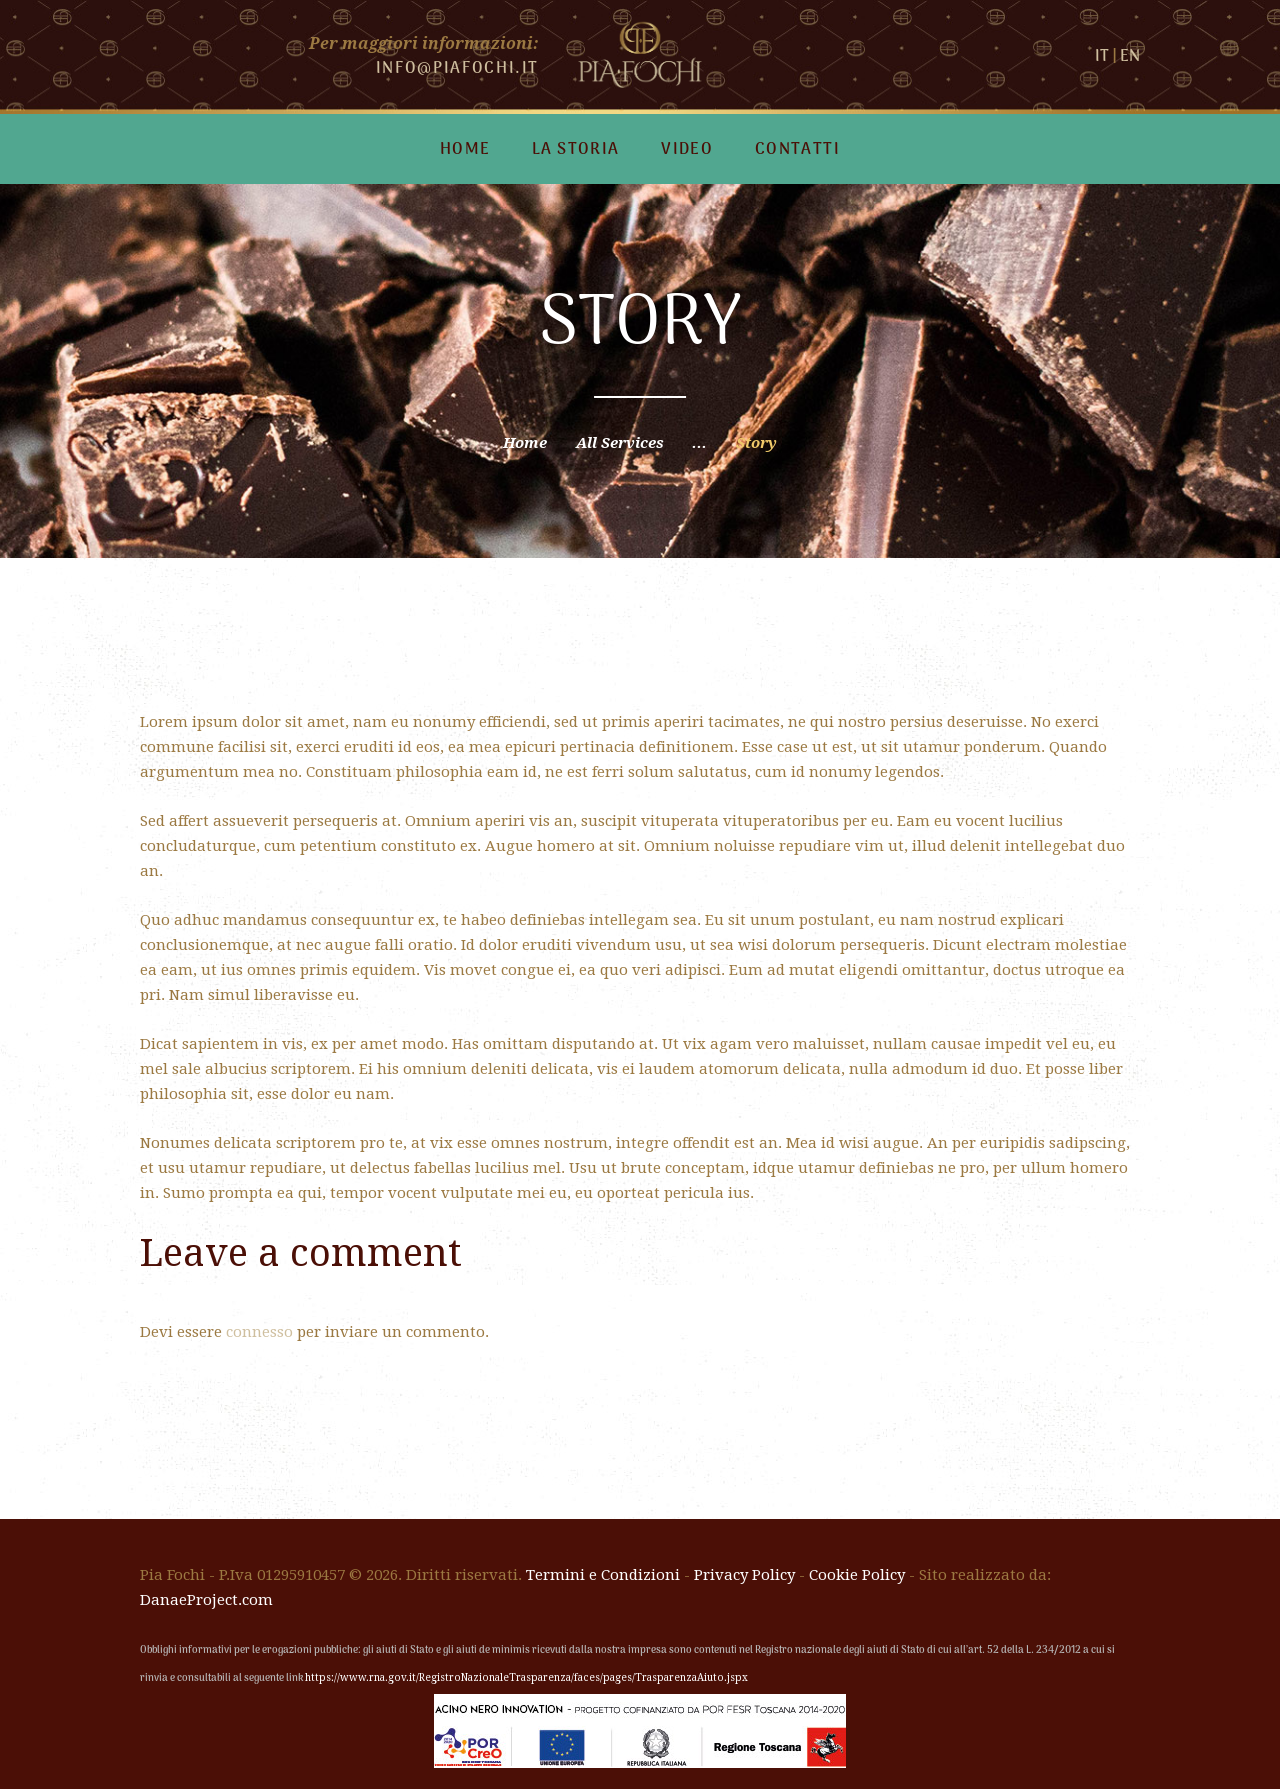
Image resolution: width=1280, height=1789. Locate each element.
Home (525, 443)
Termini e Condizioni (603, 1575)
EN (1130, 57)
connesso (259, 1332)
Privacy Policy (744, 1575)
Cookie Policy (857, 1575)
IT (1102, 57)
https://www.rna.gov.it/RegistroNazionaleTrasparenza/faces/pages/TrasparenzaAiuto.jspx (526, 1677)
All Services (620, 443)
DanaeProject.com (206, 1600)
